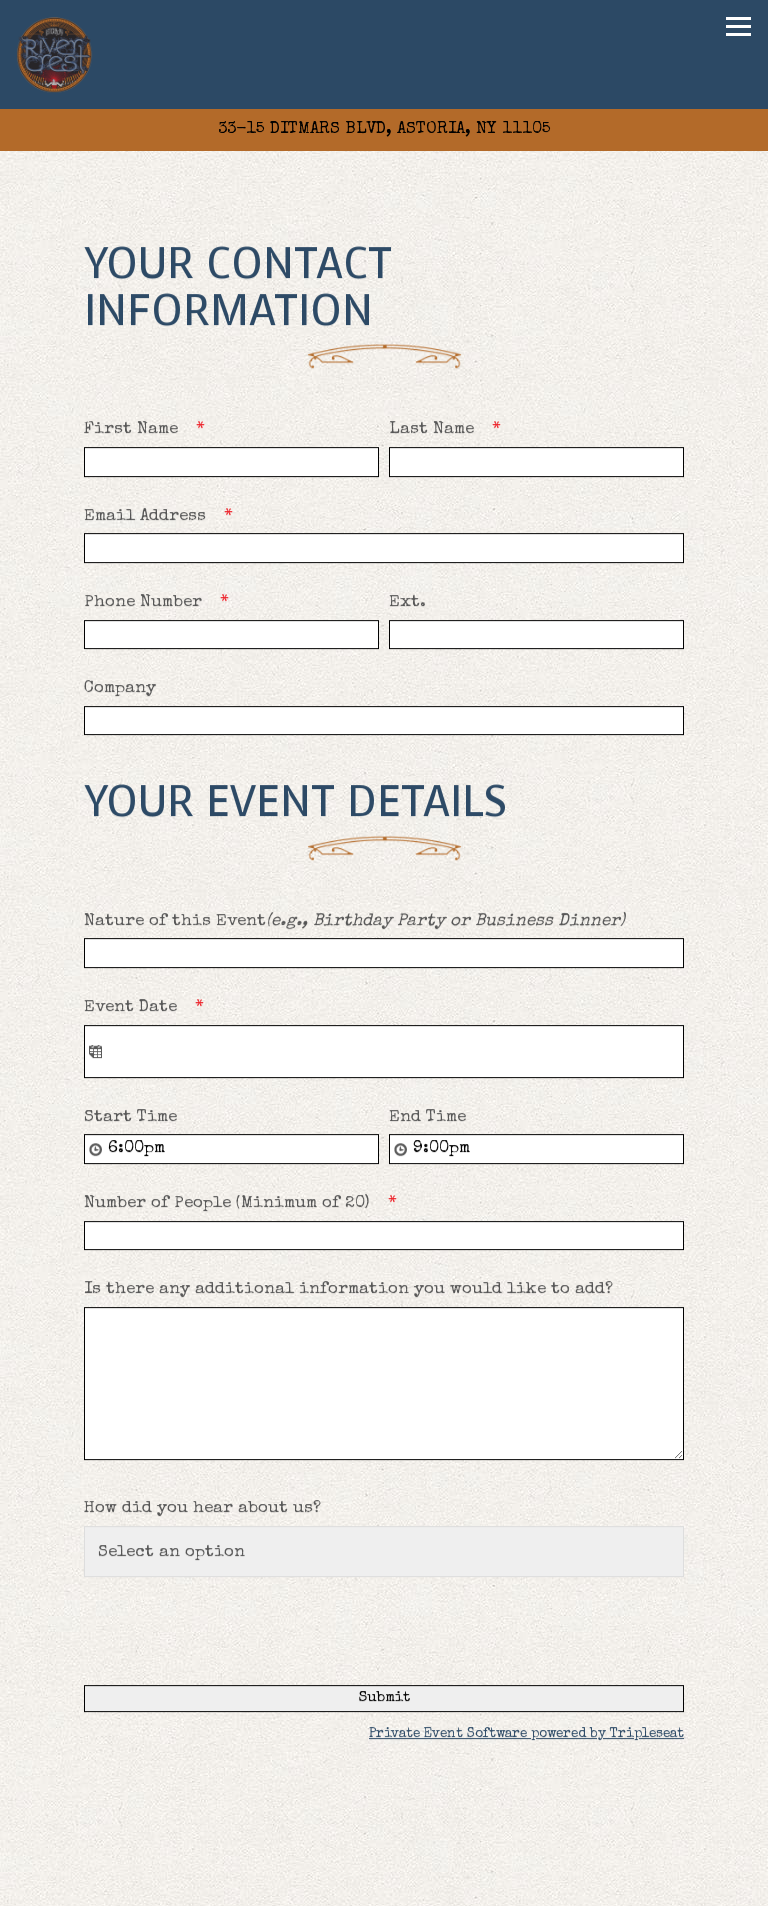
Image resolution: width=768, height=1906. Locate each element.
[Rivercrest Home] (56, 54)
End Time (427, 1118)
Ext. (407, 603)
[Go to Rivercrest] (384, 130)
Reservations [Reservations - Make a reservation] (384, 1885)
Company (120, 689)
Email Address (165, 517)
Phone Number (163, 603)
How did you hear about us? (202, 1509)
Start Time (130, 1118)
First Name (151, 430)
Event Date (150, 1008)
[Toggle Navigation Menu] (738, 26)
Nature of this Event (354, 922)
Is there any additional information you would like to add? (348, 1290)
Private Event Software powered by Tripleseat (526, 1735)
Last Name (451, 430)
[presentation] (236, 1627)
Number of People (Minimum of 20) (247, 1204)
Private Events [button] (384, 1845)
